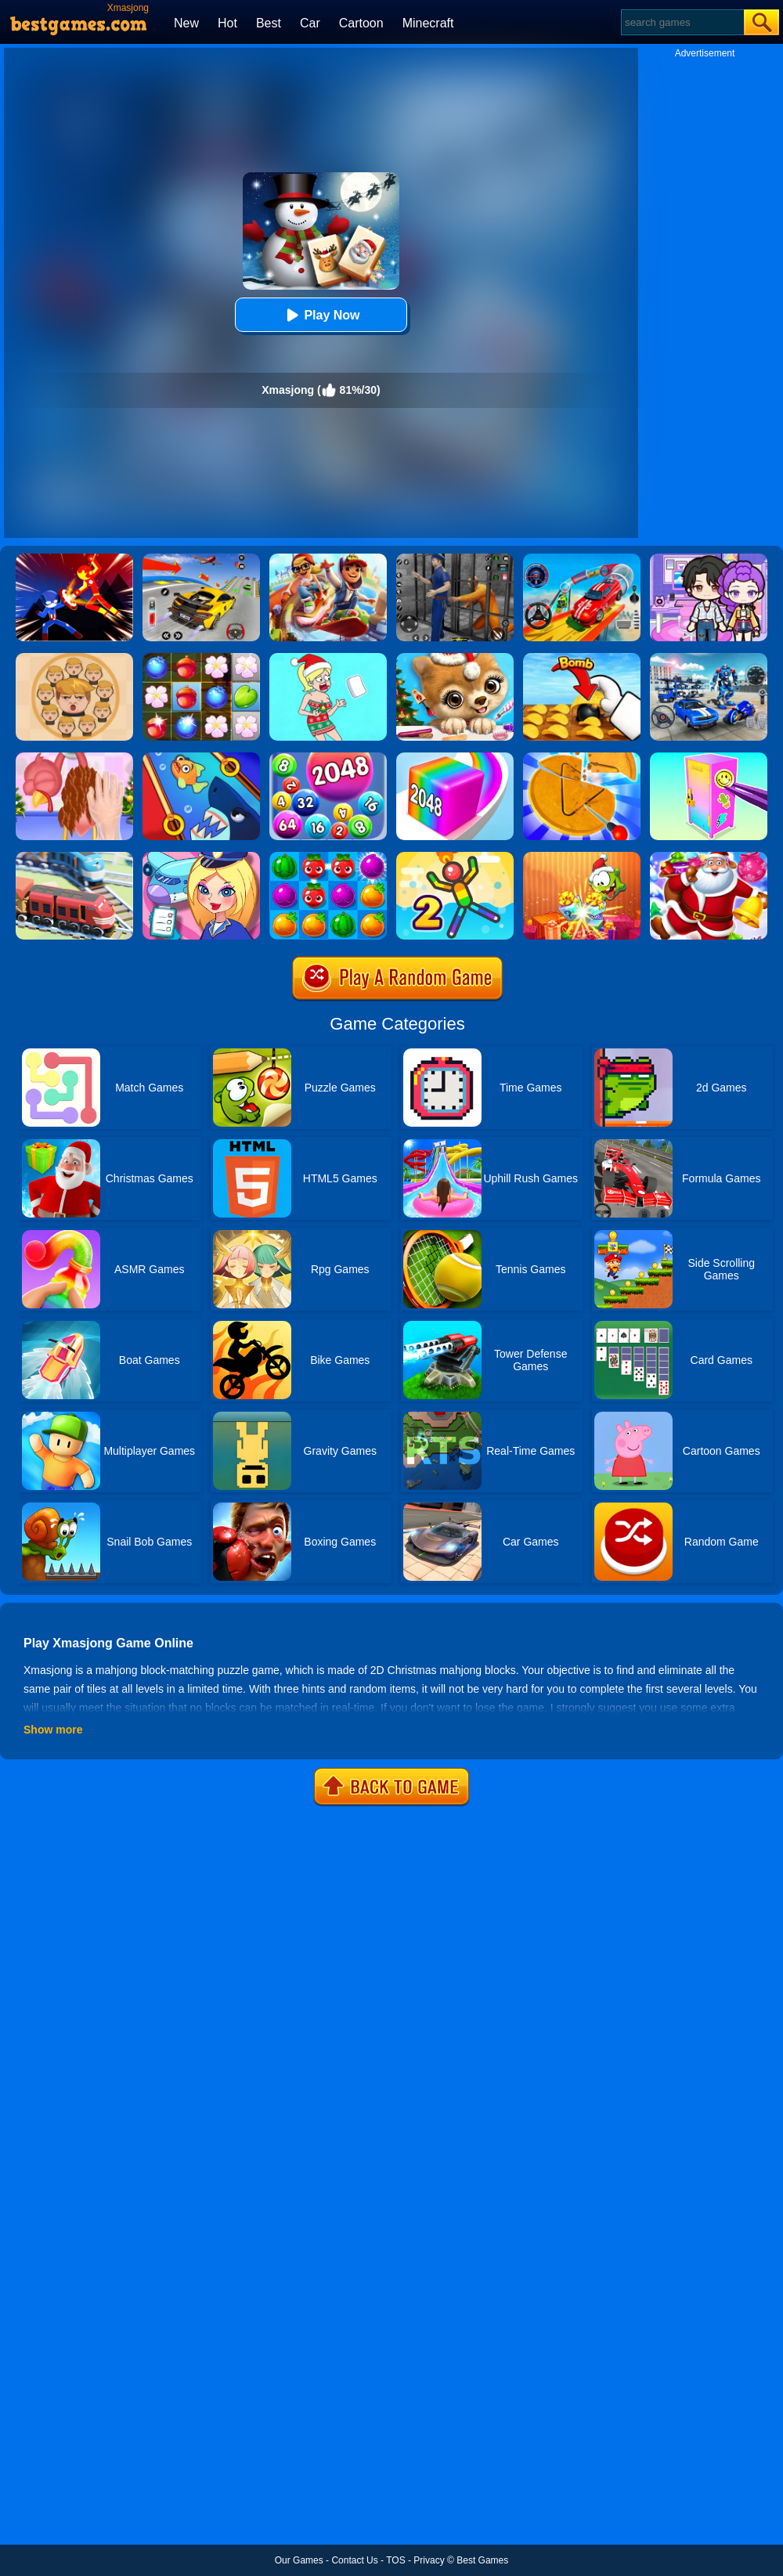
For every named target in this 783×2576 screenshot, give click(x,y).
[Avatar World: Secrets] (708, 559)
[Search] (681, 22)
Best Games (482, 2560)
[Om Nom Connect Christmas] (581, 857)
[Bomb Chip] (581, 658)
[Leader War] (74, 658)
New (186, 23)
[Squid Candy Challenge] (581, 757)
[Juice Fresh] (328, 857)
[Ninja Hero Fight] (74, 559)
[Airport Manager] (201, 857)
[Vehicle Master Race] (201, 559)
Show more (52, 1729)
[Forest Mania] (201, 658)
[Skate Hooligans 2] (328, 559)
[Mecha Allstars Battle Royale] (708, 658)
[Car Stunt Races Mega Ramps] (581, 559)
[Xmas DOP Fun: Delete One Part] (328, 658)
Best (268, 23)
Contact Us (354, 2560)
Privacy (428, 2560)
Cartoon (361, 23)
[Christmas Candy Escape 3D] (708, 857)
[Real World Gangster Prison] (455, 559)
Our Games (299, 2560)
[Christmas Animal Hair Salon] (455, 658)
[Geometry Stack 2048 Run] (455, 757)
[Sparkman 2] (455, 857)
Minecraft (428, 23)
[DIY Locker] (708, 757)
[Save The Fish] (201, 757)
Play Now (320, 315)
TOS (395, 2560)
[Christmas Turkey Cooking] (74, 757)
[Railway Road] (74, 857)
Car (310, 23)
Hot (227, 23)
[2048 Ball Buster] (328, 757)
